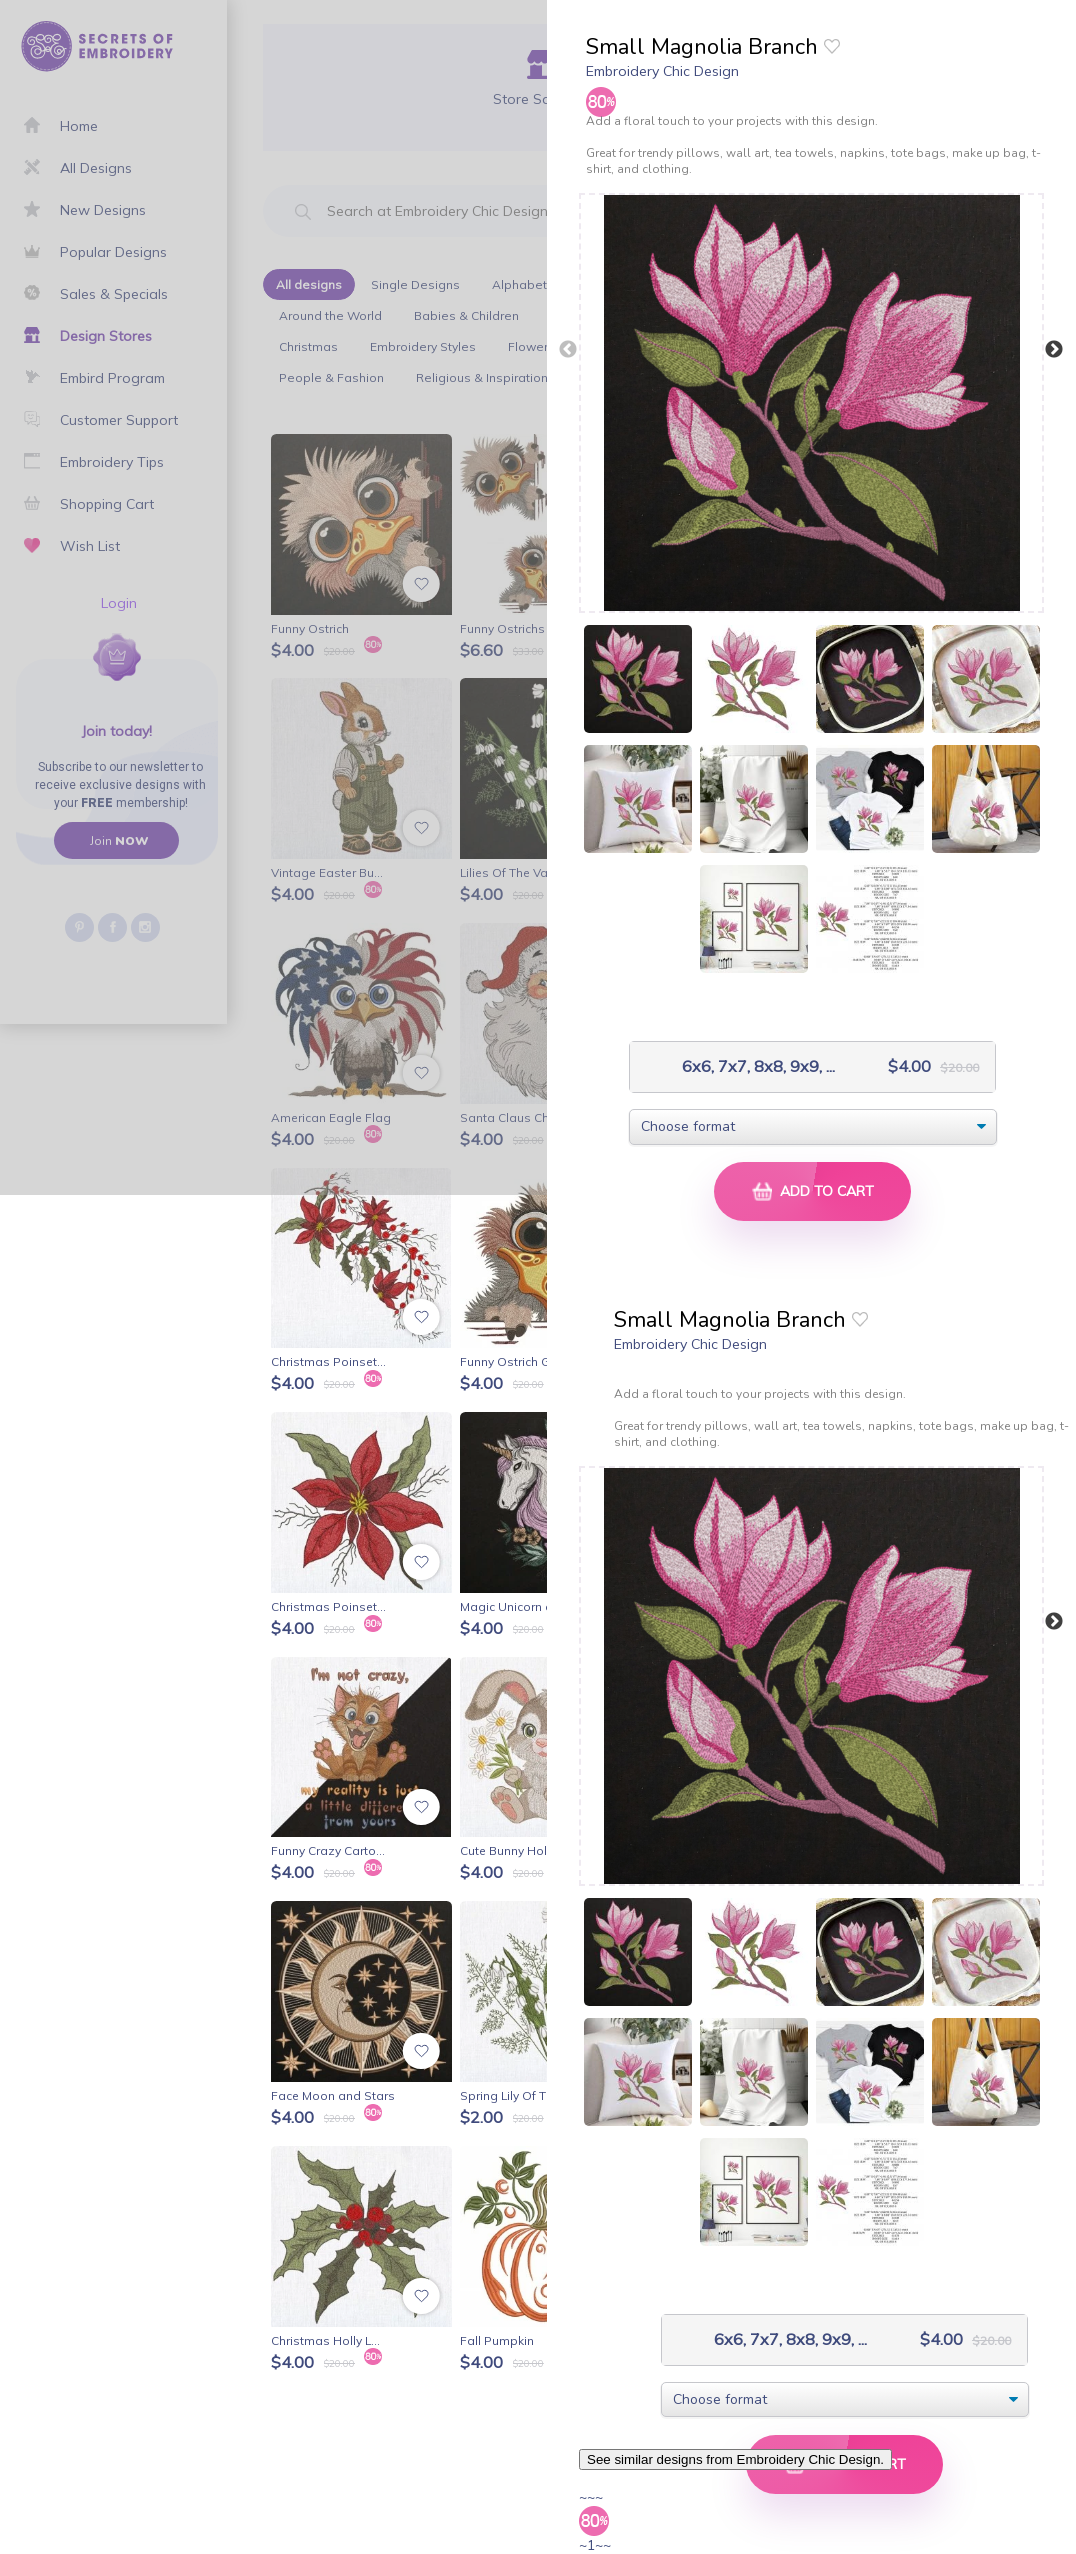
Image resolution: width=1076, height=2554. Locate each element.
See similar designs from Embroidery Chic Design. (735, 2459)
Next (1054, 350)
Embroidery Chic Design (662, 71)
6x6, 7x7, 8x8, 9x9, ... (737, 1066)
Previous (568, 350)
